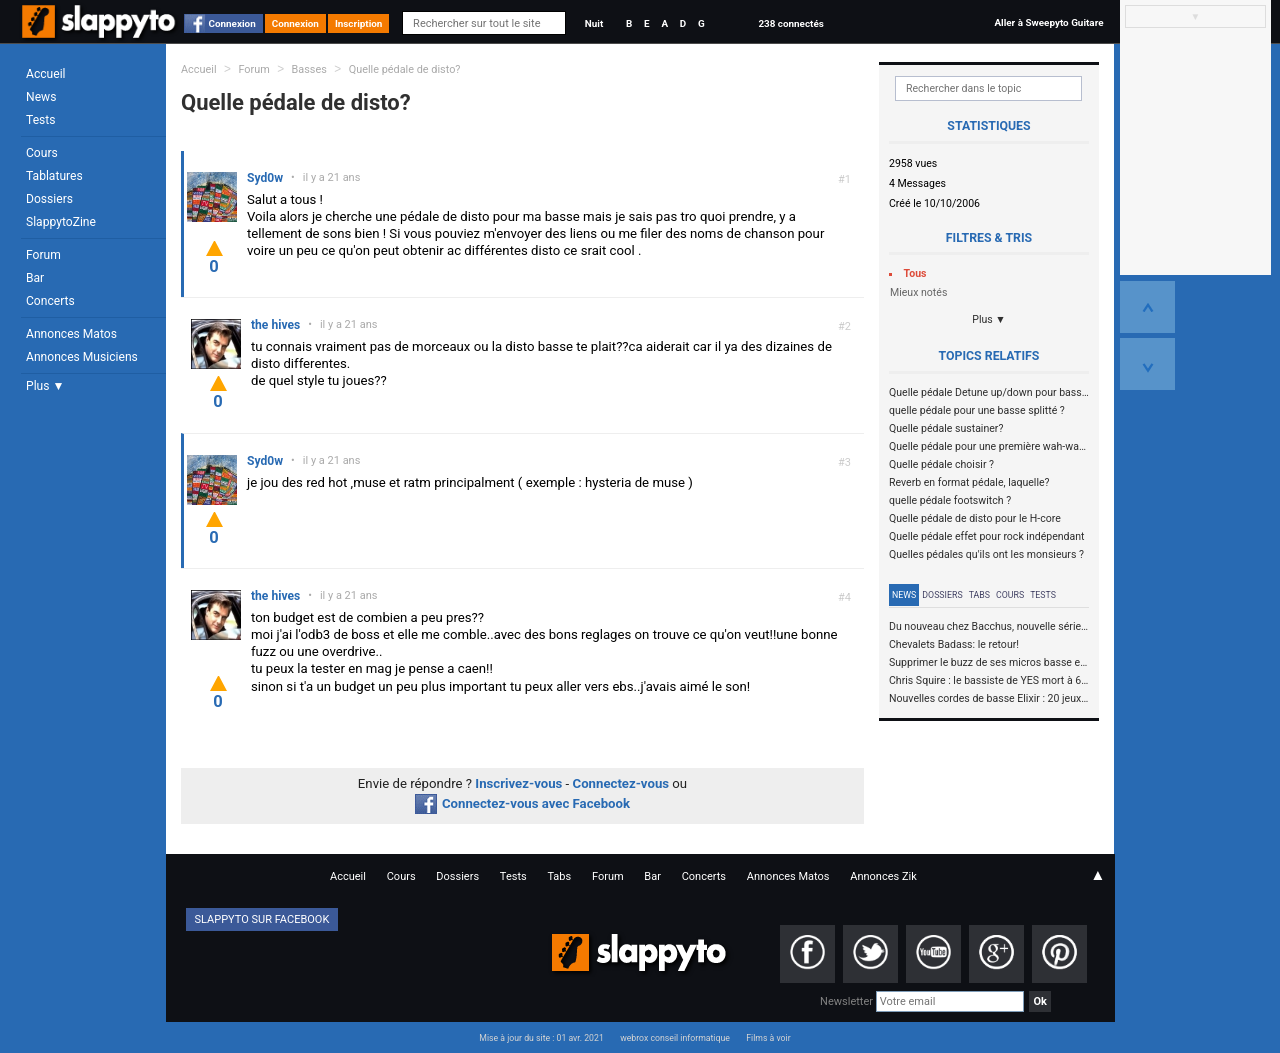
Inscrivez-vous (518, 783)
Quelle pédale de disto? (405, 69)
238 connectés (790, 23)
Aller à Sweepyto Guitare (1048, 22)
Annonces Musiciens (82, 357)
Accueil (46, 74)
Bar (35, 278)
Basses (309, 69)
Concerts (50, 301)
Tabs (979, 595)
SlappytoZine (61, 222)
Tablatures (54, 176)
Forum (43, 255)
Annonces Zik (883, 876)
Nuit (594, 23)
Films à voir (768, 1038)
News (41, 97)
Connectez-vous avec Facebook (522, 803)
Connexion (232, 23)
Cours (42, 153)
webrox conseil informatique (675, 1038)
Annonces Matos (71, 334)
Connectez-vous (621, 783)
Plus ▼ (45, 386)
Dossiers (49, 199)
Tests (40, 120)
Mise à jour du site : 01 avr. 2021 (541, 1038)
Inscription (359, 23)
